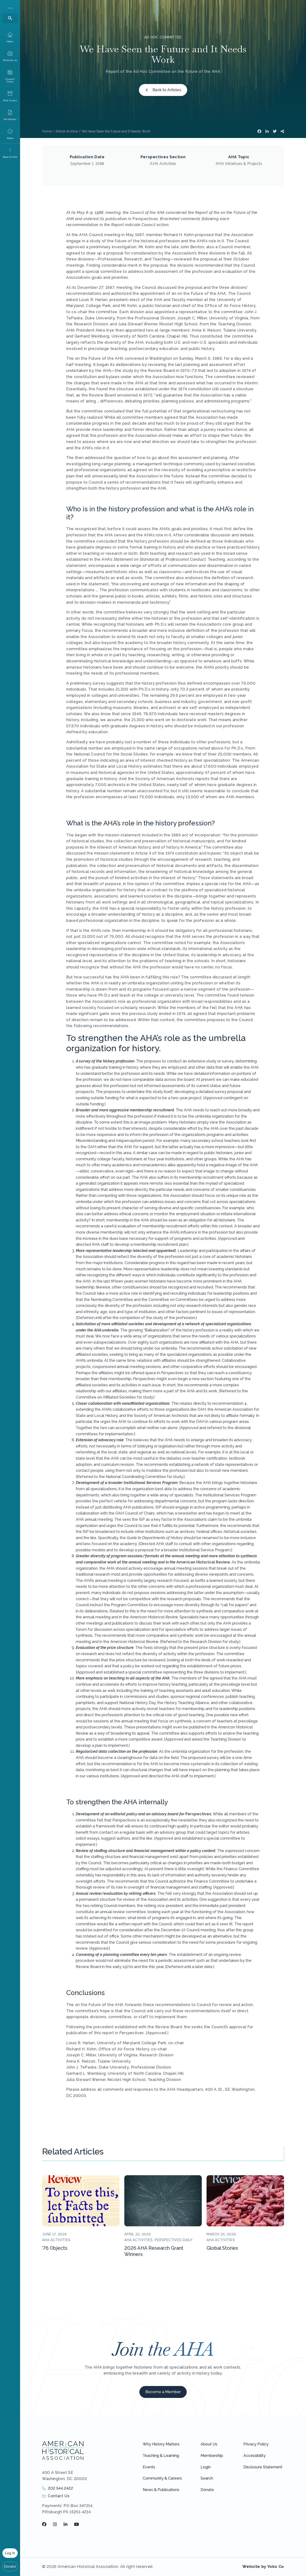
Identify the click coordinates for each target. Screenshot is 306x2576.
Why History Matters (161, 2444)
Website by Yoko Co (263, 2566)
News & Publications (161, 2489)
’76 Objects (54, 2248)
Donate (10, 2566)
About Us (209, 2444)
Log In (10, 2553)
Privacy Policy (255, 2444)
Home (47, 131)
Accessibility (254, 2455)
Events (149, 2467)
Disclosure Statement (262, 2467)
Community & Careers (162, 2478)
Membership (212, 2455)
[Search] (10, 18)
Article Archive (66, 131)
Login (206, 2467)
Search (207, 2478)
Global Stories (222, 2248)
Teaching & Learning (161, 2455)
